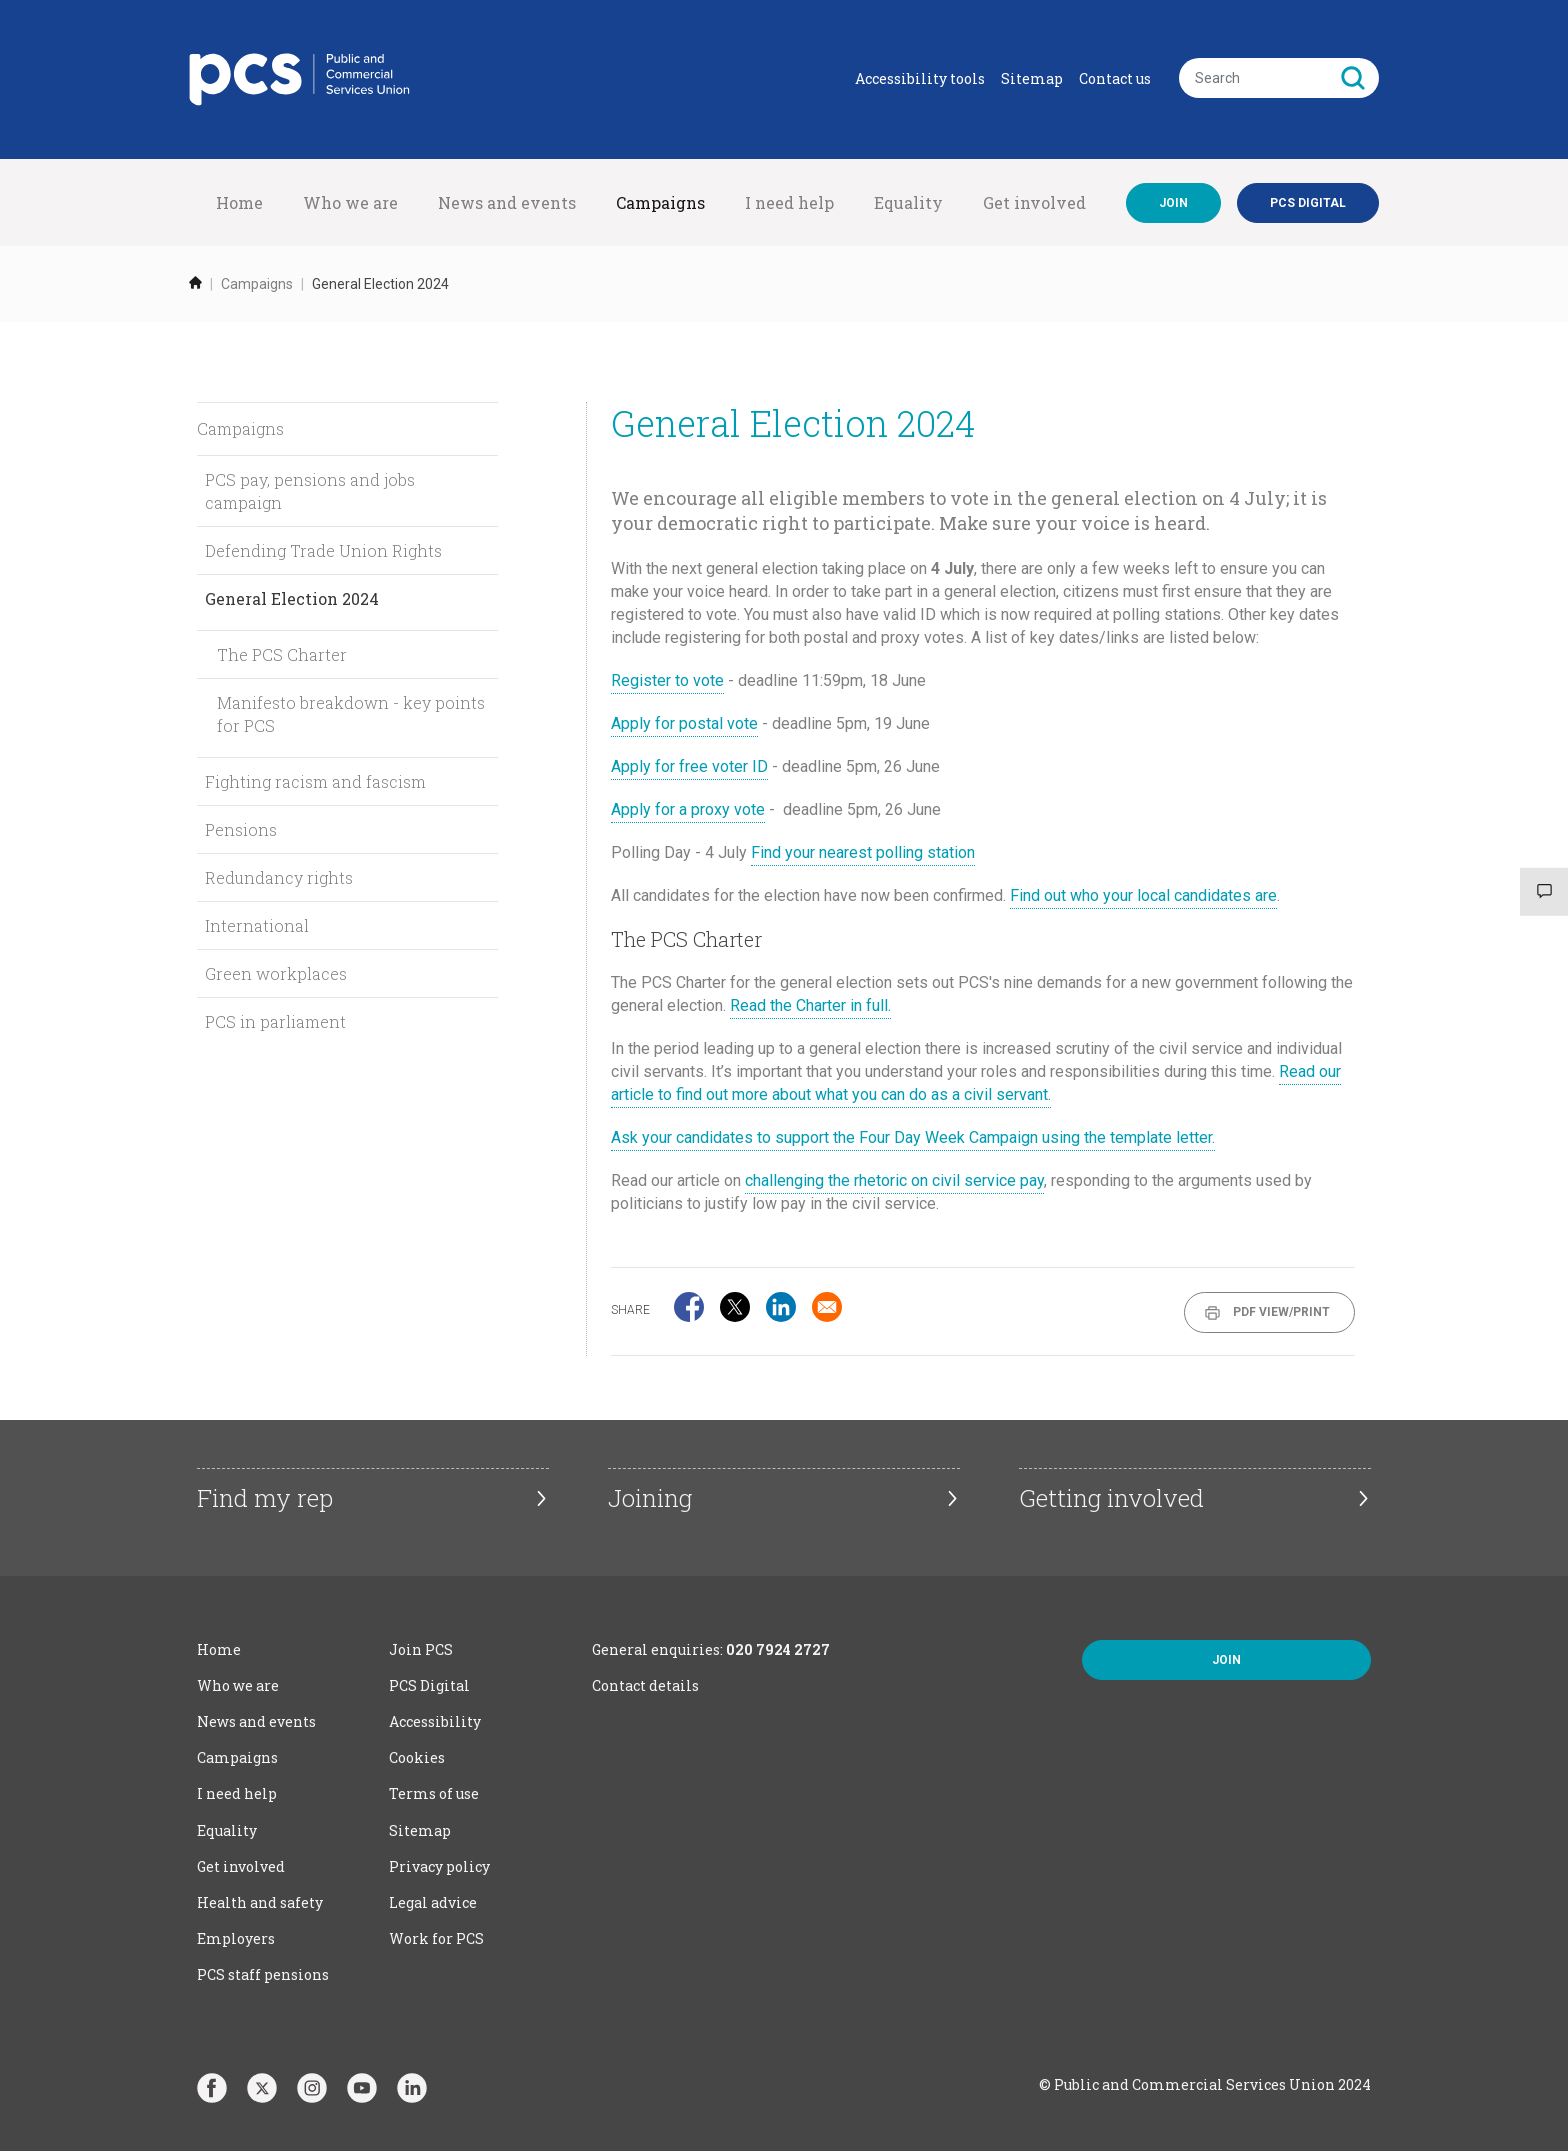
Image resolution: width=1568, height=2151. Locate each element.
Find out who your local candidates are (1143, 895)
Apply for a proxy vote (688, 809)
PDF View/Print (1281, 1312)
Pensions (241, 829)
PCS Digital (429, 1685)
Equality (908, 202)
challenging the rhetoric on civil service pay (894, 1180)
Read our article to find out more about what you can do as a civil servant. (976, 1083)
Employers (236, 1938)
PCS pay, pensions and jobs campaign (310, 491)
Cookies (417, 1757)
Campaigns (660, 202)
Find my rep (265, 1498)
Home (239, 202)
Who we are (350, 202)
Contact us (1115, 78)
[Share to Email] (827, 1307)
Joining (650, 1498)
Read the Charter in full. (810, 1005)
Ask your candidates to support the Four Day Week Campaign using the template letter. (913, 1137)
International (257, 925)
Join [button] (1226, 1660)
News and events (507, 202)
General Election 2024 (292, 598)
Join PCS (421, 1649)
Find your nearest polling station (863, 852)
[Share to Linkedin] (781, 1307)
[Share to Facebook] (689, 1307)
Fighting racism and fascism (315, 781)
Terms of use (434, 1793)
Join (1173, 203)
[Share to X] (735, 1307)
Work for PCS (436, 1938)
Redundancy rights (279, 877)
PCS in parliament (275, 1021)
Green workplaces (276, 973)
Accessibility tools (920, 78)
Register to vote (667, 680)
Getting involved (1111, 1498)
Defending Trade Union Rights (323, 550)
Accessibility (435, 1721)
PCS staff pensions (263, 1974)
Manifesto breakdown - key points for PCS (351, 714)
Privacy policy (439, 1866)
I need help (789, 202)
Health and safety (260, 1902)
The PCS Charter (282, 654)
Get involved (1034, 202)
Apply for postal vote (684, 723)
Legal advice (433, 1902)
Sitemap (1032, 78)
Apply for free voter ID (689, 766)
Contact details (645, 1685)
